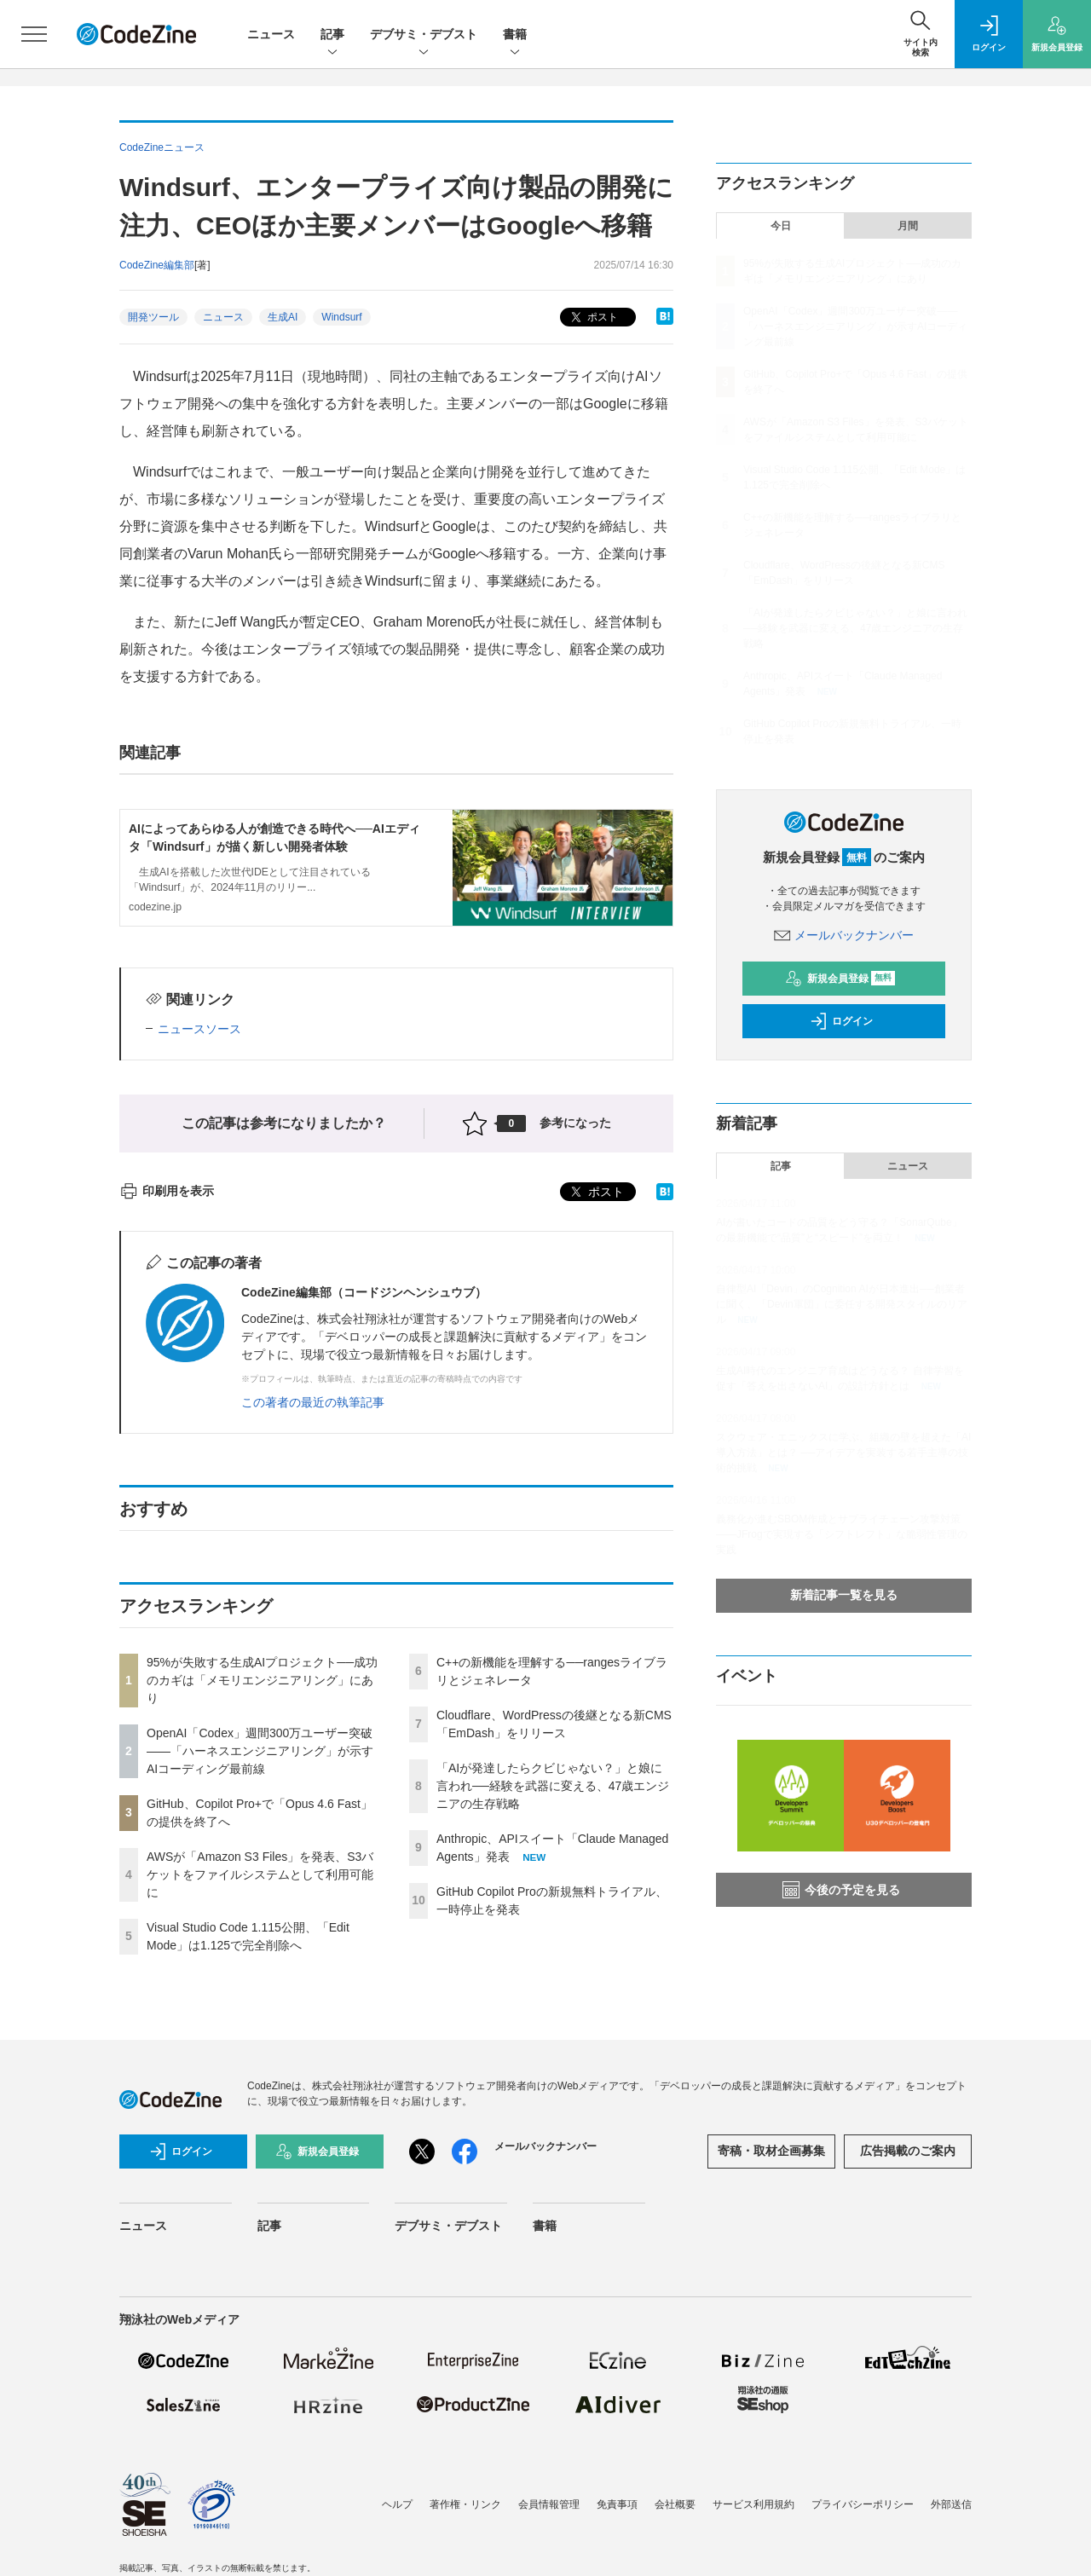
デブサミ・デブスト (423, 35)
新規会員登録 (840, 978)
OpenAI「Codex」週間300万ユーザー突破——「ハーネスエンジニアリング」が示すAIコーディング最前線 (260, 1751)
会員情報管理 (549, 2504)
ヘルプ (397, 2504)
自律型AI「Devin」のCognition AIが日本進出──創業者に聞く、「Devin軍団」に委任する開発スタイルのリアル (841, 1304)
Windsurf (341, 317)
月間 (908, 226)
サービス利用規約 (753, 2504)
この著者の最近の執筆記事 (312, 1402)
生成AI (282, 317)
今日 (781, 226)
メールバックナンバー (844, 935)
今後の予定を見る (841, 1889)
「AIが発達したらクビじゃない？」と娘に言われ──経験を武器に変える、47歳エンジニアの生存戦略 (552, 1786)
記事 (332, 35)
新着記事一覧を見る (844, 1595)
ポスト (593, 317)
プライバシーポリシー (862, 2504)
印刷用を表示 (166, 1191)
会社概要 (675, 2504)
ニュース (271, 34)
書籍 (515, 35)
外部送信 (951, 2504)
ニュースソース (199, 1029)
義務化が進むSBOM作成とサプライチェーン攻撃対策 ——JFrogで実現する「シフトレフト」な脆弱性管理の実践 (841, 1534)
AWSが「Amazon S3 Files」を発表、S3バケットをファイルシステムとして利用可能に (260, 1874)
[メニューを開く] (34, 34)
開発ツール (153, 317)
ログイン (841, 1021)
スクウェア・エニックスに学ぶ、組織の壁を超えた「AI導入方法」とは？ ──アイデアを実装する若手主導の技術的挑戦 (843, 1452)
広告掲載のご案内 (907, 2150)
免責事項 (617, 2504)
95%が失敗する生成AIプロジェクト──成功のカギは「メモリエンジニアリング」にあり (262, 1680)
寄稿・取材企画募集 (771, 2150)
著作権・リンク (465, 2504)
